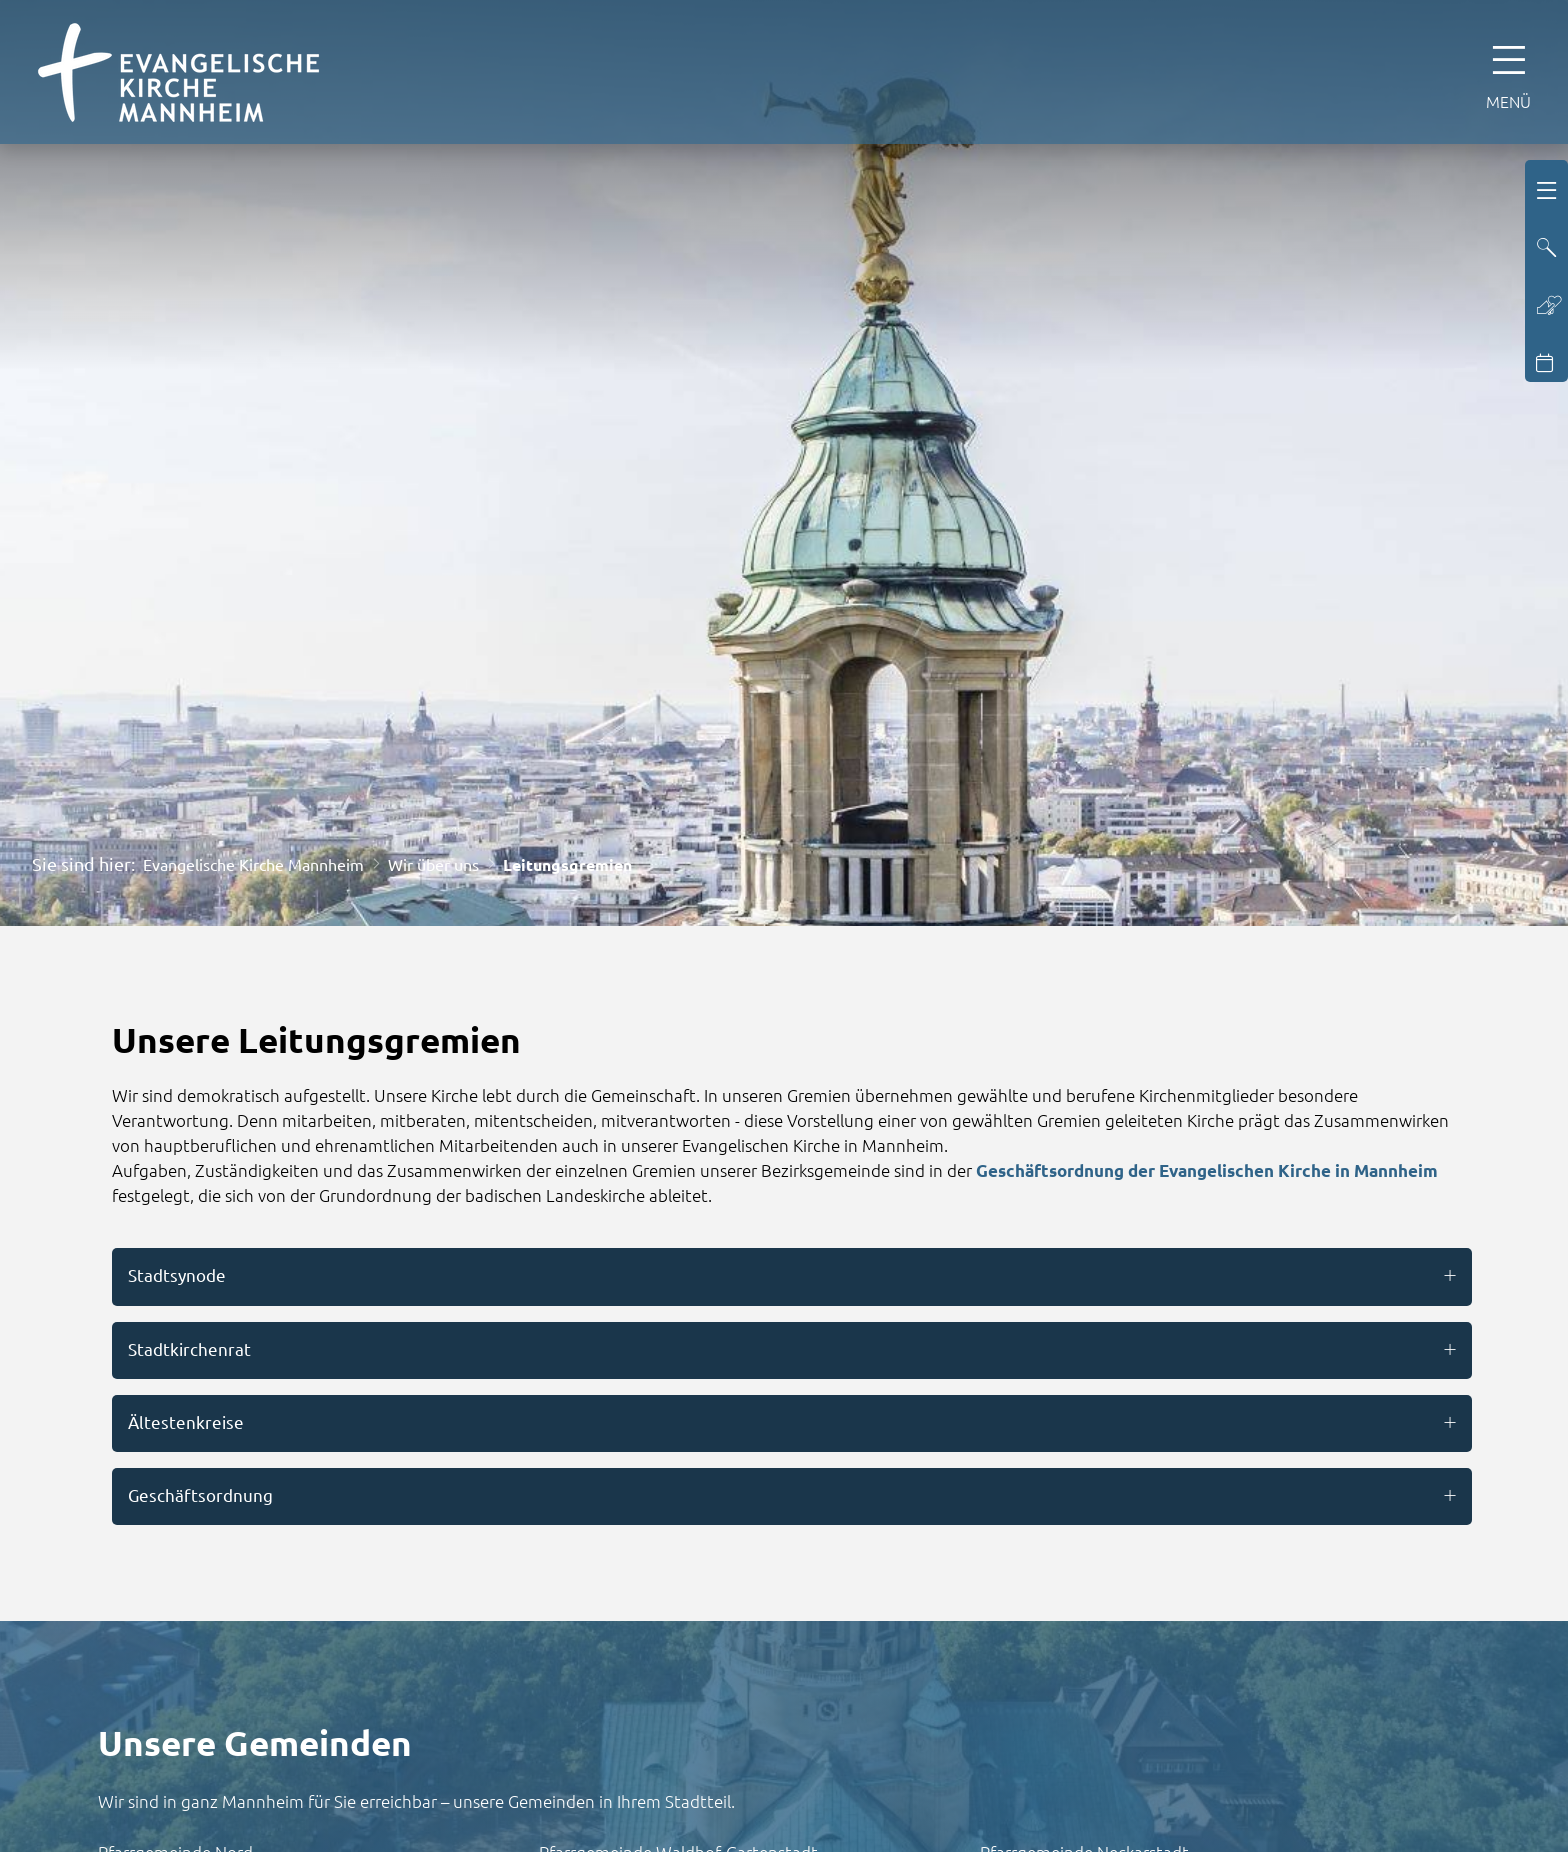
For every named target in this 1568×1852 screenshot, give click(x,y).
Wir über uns (433, 864)
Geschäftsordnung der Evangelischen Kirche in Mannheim (1207, 1170)
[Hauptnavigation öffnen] (1508, 72)
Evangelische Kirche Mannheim (253, 864)
